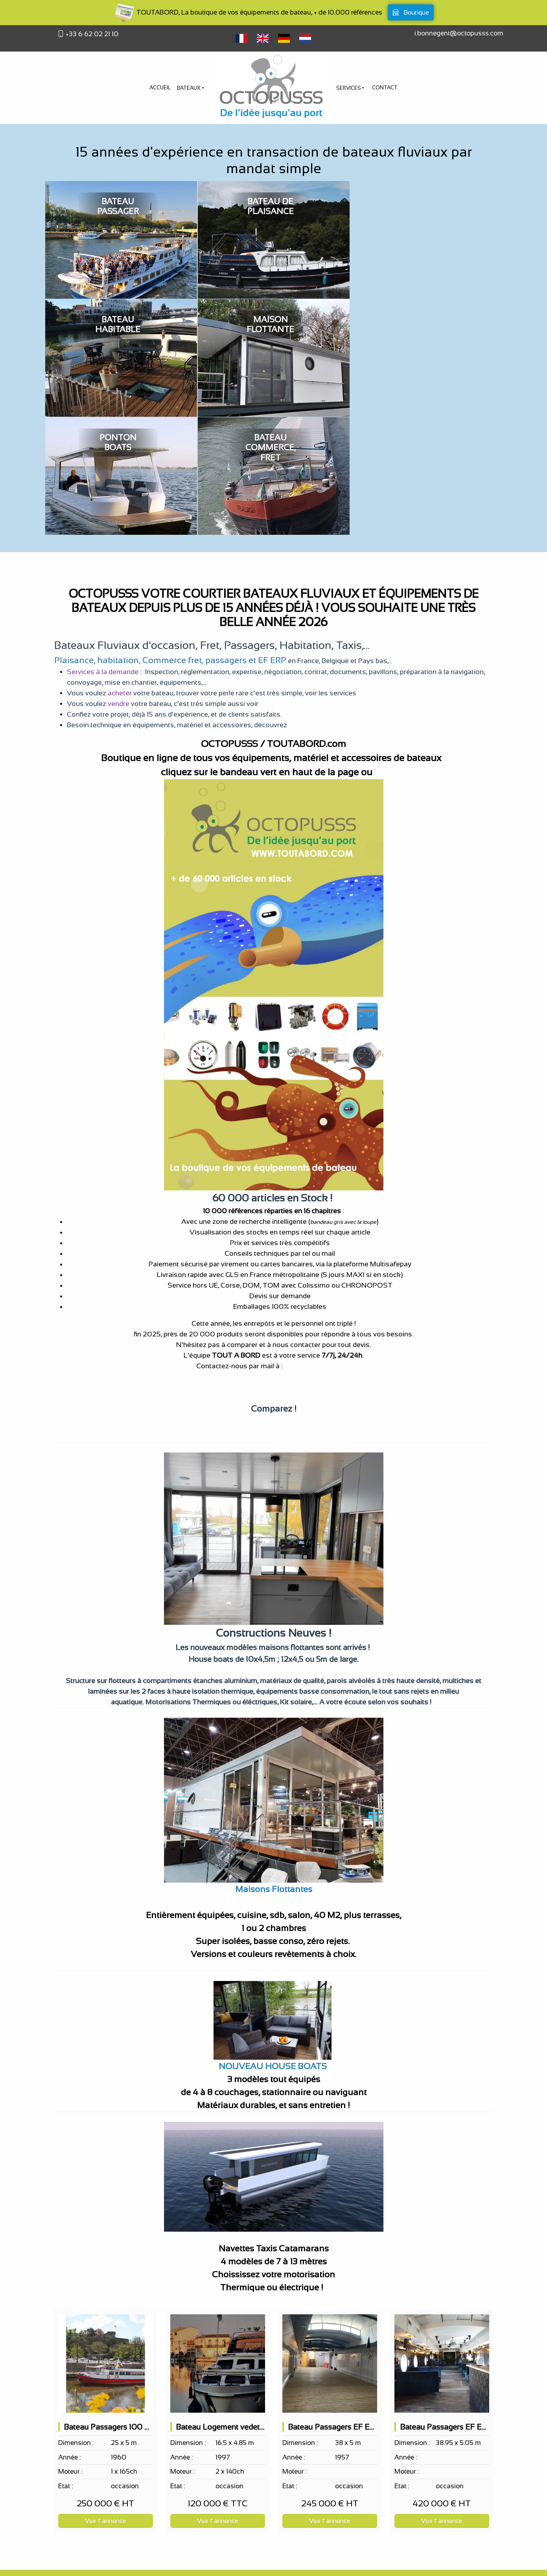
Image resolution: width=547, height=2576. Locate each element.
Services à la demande (102, 554)
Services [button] (349, 88)
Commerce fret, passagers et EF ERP (214, 542)
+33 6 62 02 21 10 (91, 34)
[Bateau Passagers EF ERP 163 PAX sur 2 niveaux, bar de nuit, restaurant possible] (441, 2245)
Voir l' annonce (105, 2402)
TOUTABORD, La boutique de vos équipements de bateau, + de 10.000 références (247, 12)
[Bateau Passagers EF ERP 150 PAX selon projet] (329, 2245)
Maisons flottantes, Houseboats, (249, 1552)
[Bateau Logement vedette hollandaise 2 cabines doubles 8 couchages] (217, 2245)
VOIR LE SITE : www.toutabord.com (273, 1258)
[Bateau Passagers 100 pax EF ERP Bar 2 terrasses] (105, 2245)
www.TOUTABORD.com (327, 607)
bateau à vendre (318, 2562)
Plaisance (74, 542)
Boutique (410, 12)
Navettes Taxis (326, 1552)
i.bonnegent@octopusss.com (458, 33)
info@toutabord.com (317, 1248)
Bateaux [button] (189, 88)
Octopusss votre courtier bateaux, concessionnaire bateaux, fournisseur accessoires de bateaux (273, 2514)
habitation (118, 542)
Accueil (160, 88)
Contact (385, 88)
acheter (120, 575)
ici (361, 575)
